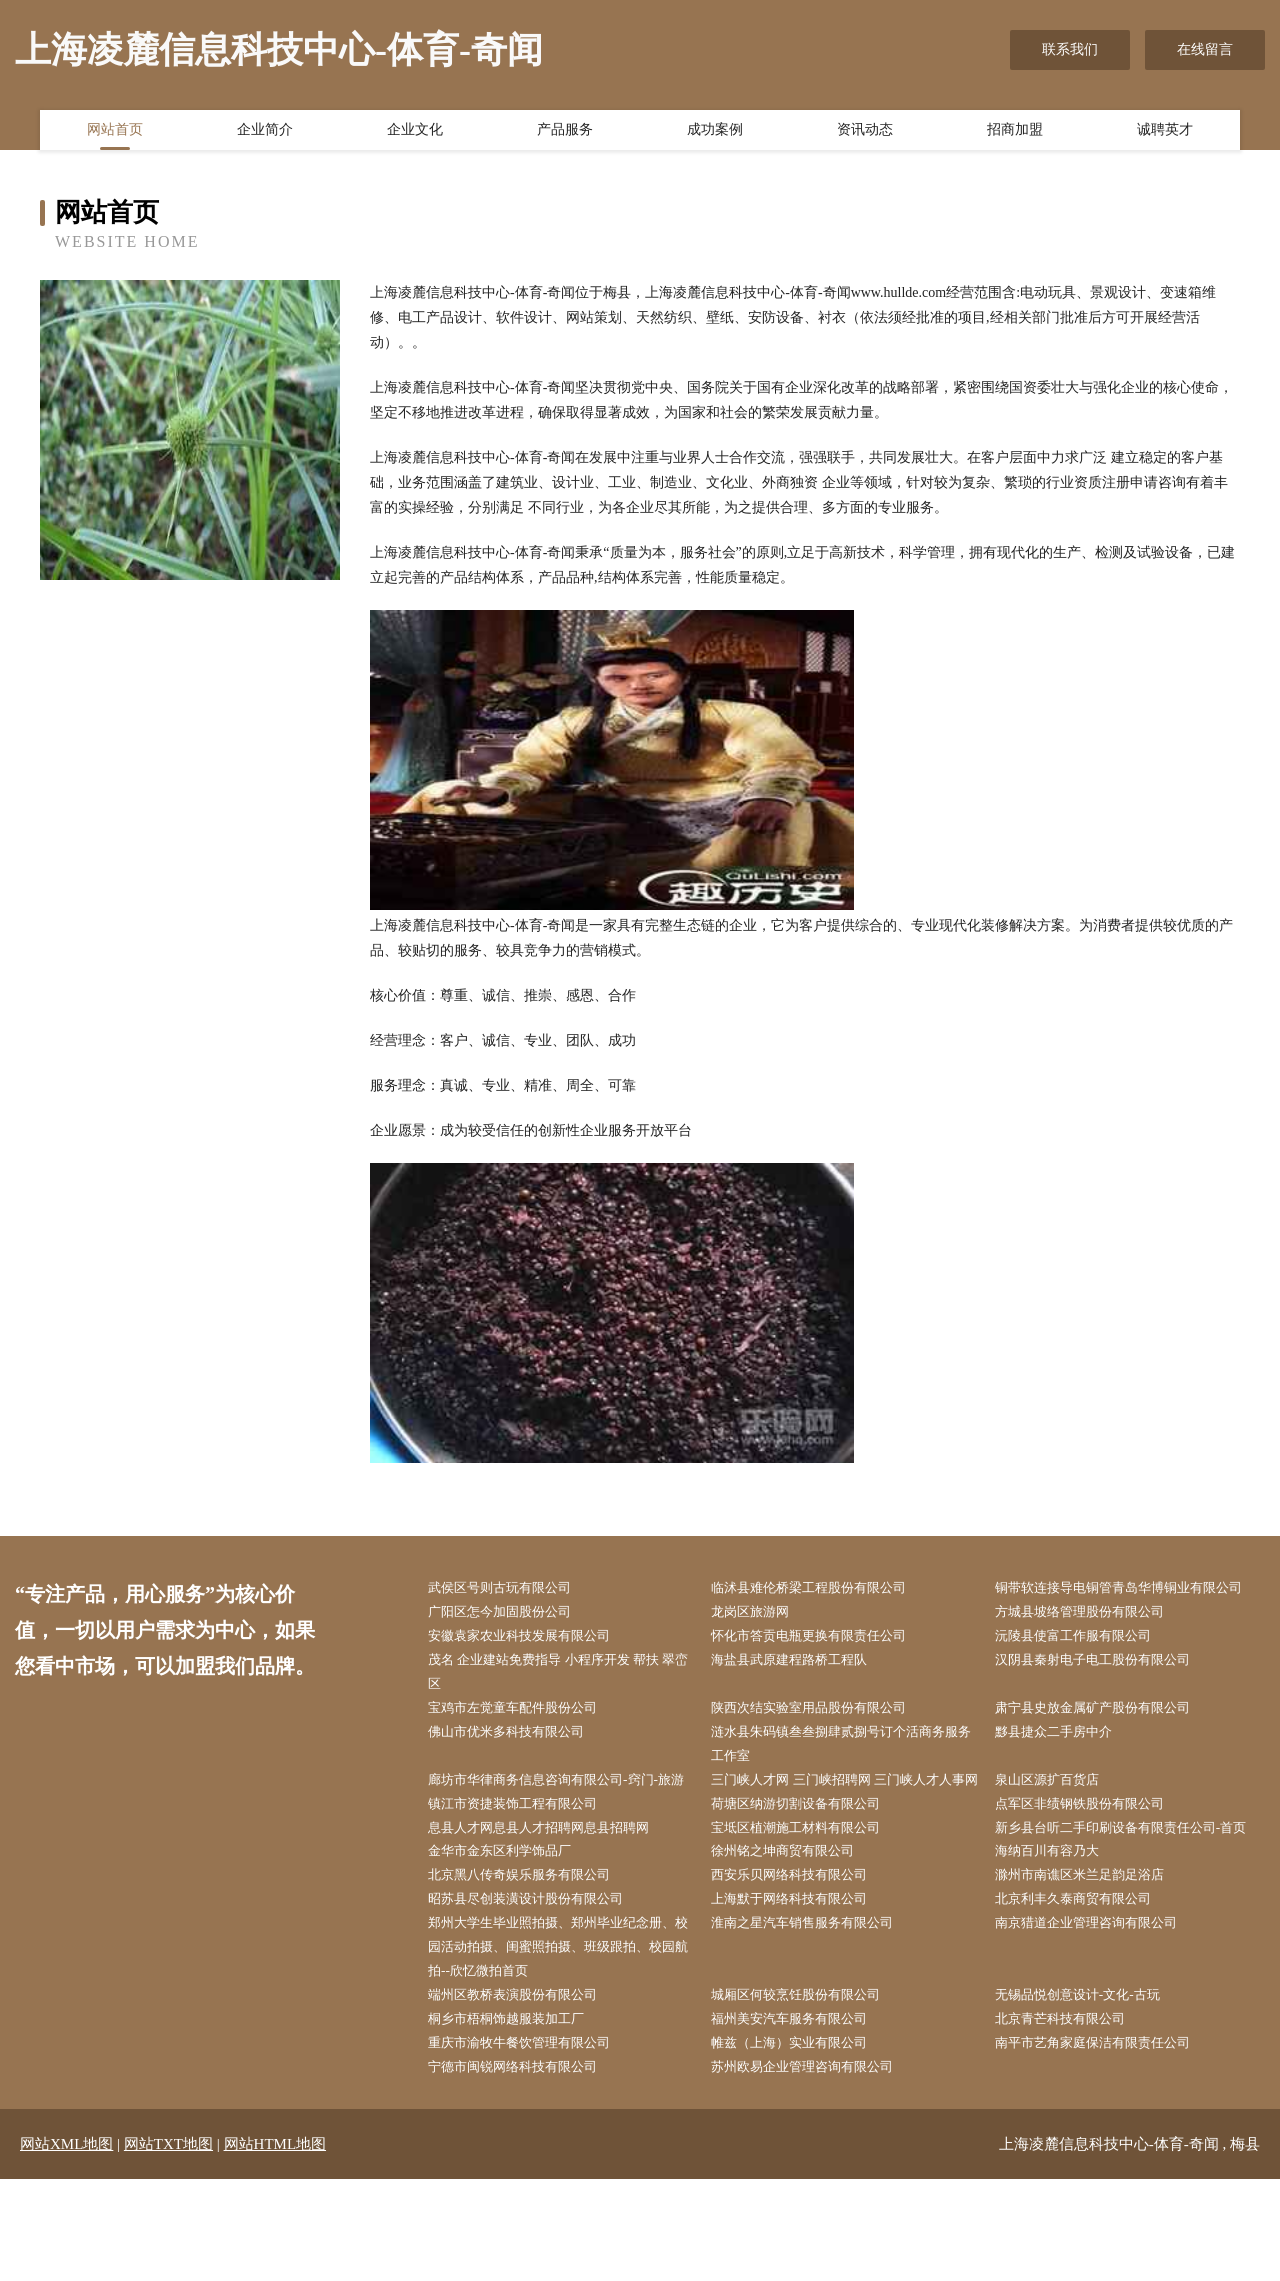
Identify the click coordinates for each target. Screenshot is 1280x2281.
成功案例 (715, 133)
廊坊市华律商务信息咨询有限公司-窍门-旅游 (565, 1828)
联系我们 (1070, 49)
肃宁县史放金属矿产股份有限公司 (1107, 1739)
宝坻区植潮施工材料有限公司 (809, 1890)
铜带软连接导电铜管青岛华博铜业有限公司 (1128, 1601)
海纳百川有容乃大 (1058, 1941)
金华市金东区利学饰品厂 (512, 1941)
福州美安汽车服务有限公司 (802, 2117)
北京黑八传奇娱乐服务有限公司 (533, 1966)
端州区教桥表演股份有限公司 (526, 2092)
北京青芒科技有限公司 (1072, 2117)
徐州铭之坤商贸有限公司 (795, 1941)
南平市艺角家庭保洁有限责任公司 (1107, 2142)
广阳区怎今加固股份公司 (512, 1638)
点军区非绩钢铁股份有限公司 (1093, 1865)
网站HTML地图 (275, 2246)
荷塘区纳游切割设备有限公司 (809, 1865)
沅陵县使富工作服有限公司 (1086, 1664)
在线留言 (1205, 49)
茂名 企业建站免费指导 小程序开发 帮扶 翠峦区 (559, 1702)
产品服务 (565, 133)
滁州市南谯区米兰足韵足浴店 (1093, 1966)
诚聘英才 (1165, 133)
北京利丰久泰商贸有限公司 (1086, 1991)
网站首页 (115, 133)
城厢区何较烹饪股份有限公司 (809, 2092)
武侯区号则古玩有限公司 (512, 1588)
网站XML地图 (66, 2246)
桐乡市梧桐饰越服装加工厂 (519, 2117)
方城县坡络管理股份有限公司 (1093, 1638)
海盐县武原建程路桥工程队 (802, 1689)
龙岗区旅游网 (760, 1638)
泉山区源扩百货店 (1058, 1815)
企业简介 (265, 133)
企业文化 (415, 133)
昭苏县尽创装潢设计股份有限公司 (540, 1991)
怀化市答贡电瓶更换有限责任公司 (823, 1664)
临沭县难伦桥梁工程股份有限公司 (823, 1588)
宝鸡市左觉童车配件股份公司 (526, 1739)
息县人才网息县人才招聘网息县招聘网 (554, 1890)
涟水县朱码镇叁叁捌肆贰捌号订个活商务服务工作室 (844, 1777)
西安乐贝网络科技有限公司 (802, 1966)
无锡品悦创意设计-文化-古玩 (1090, 2092)
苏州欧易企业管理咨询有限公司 (816, 2167)
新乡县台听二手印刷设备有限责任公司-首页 (1130, 1903)
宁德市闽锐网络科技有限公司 (526, 2167)
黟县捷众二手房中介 (1065, 1764)
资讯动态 (865, 133)
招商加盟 (1015, 133)
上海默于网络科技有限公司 (802, 1991)
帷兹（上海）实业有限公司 (802, 2142)
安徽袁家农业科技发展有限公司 (533, 1664)
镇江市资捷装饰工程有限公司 (526, 1865)
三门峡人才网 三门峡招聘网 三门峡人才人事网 (847, 1828)
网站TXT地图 (168, 2246)
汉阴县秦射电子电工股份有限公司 (1107, 1689)
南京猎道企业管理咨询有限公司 (1100, 2016)
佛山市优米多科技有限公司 (519, 1764)
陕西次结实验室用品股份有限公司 (823, 1739)
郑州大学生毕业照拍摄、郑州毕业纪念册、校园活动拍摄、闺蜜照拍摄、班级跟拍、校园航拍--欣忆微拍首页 (561, 2041)
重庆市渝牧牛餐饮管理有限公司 (533, 2142)
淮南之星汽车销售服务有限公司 (816, 2016)
